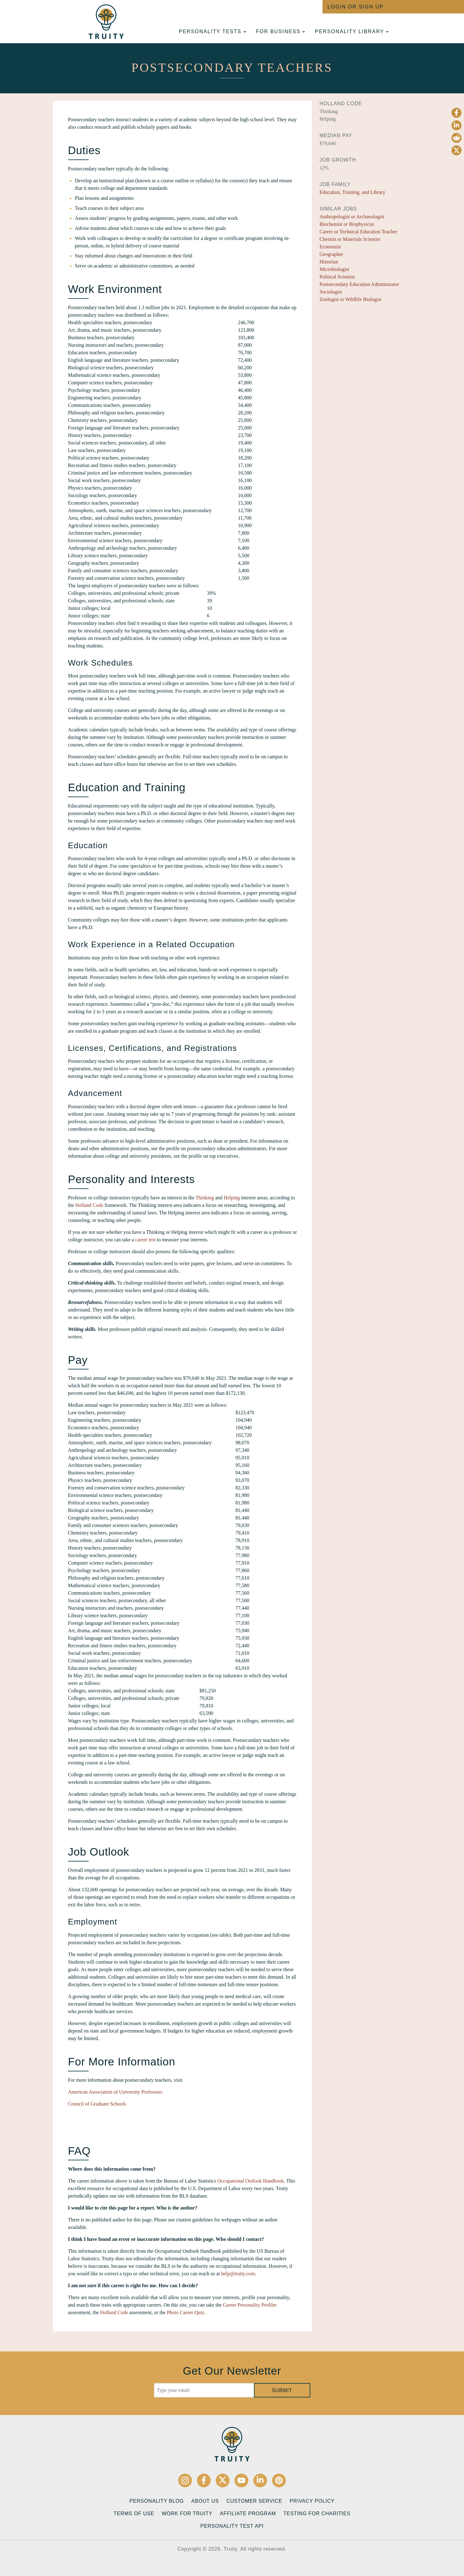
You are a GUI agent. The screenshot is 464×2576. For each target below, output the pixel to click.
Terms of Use (134, 2513)
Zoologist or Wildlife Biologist (350, 299)
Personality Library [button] (352, 31)
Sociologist (330, 291)
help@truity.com (238, 2273)
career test (145, 1239)
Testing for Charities (316, 2513)
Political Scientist (336, 276)
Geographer (331, 254)
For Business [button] (280, 31)
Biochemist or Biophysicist (346, 224)
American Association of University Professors (115, 2092)
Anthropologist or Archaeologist (351, 216)
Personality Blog (157, 2501)
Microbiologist (334, 269)
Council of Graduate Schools (97, 2103)
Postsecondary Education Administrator (359, 284)
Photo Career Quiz (185, 2312)
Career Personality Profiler (250, 2305)
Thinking (205, 1197)
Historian (328, 261)
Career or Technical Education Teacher (358, 231)
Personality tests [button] (212, 31)
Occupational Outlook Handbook (250, 2181)
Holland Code (89, 1205)
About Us (205, 2501)
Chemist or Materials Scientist (349, 239)
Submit (282, 2390)
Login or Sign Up (355, 6)
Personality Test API (232, 2526)
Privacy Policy (312, 2501)
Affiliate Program (248, 2513)
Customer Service (254, 2501)
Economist (330, 246)
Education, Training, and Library (352, 192)
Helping (232, 1197)
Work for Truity (187, 2513)
